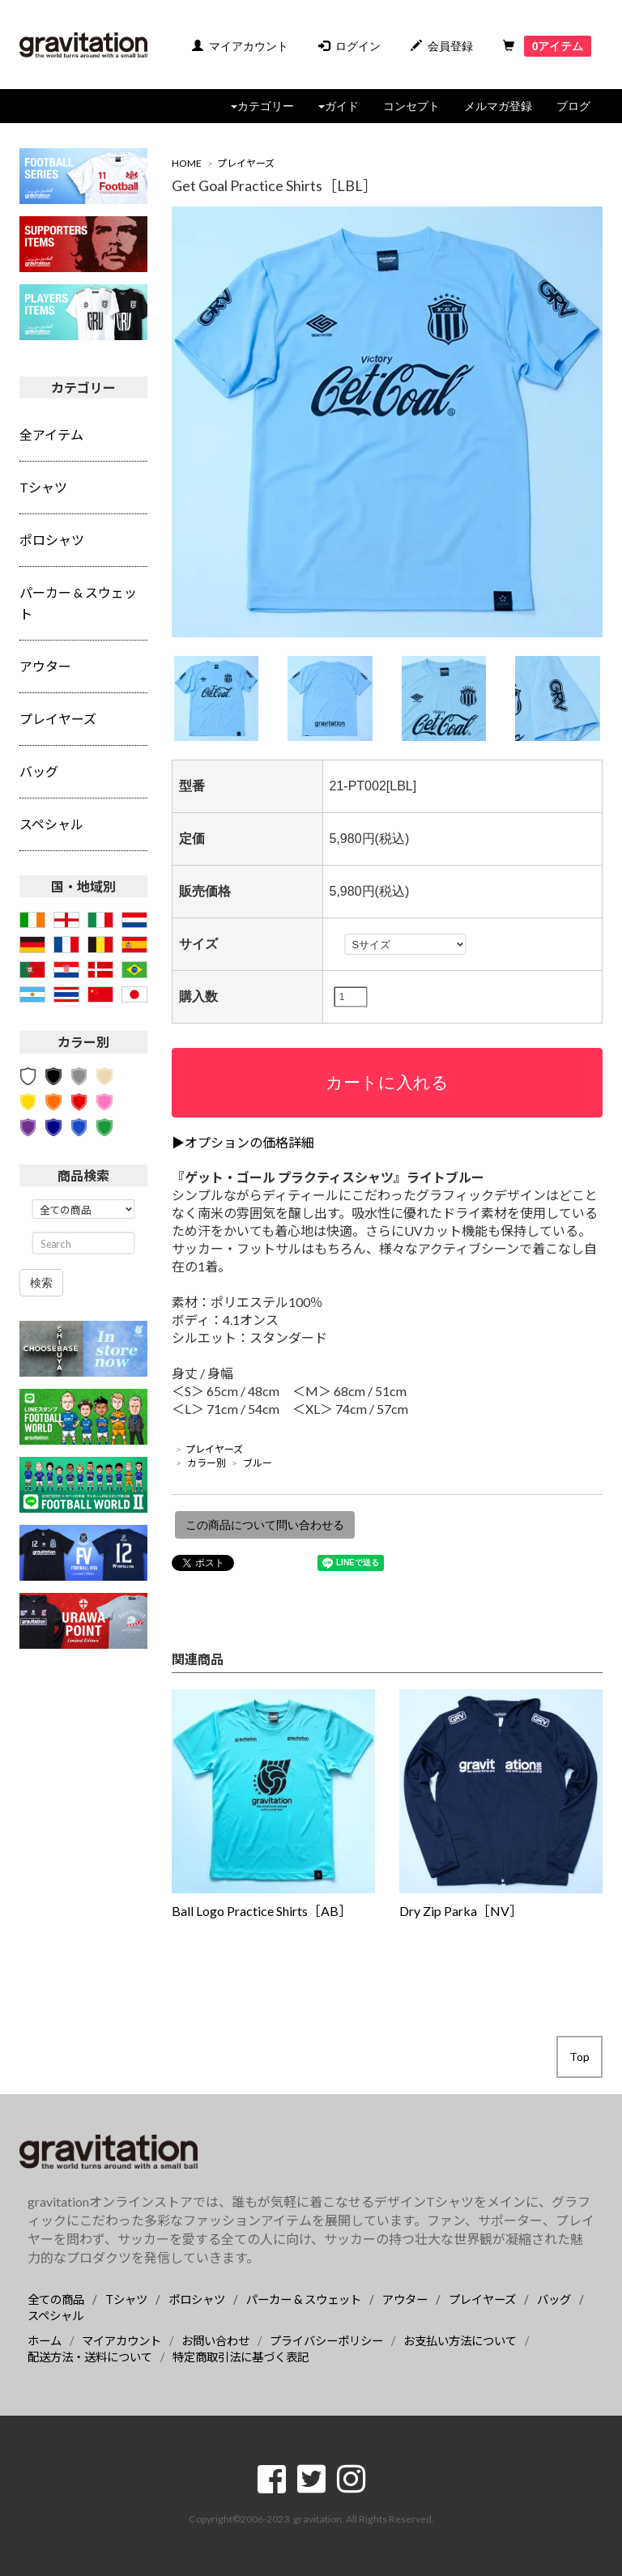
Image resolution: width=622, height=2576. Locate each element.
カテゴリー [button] (262, 104)
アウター (405, 2298)
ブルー (257, 1461)
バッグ (554, 2298)
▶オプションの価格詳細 (243, 1140)
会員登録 (440, 45)
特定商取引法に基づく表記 (241, 2356)
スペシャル (55, 2315)
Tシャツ (126, 2298)
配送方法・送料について (90, 2356)
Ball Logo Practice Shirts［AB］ (261, 1909)
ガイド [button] (338, 104)
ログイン (348, 45)
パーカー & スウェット (303, 2298)
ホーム (45, 2339)
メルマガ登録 (498, 104)
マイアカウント (240, 45)
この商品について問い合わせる (264, 1523)
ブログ (573, 104)
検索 (41, 1281)
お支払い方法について (460, 2339)
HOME (187, 162)
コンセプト (411, 104)
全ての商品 (56, 2298)
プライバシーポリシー (326, 2339)
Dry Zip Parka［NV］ (460, 1909)
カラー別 (206, 1461)
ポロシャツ (196, 2298)
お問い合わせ (215, 2339)
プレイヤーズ (246, 162)
